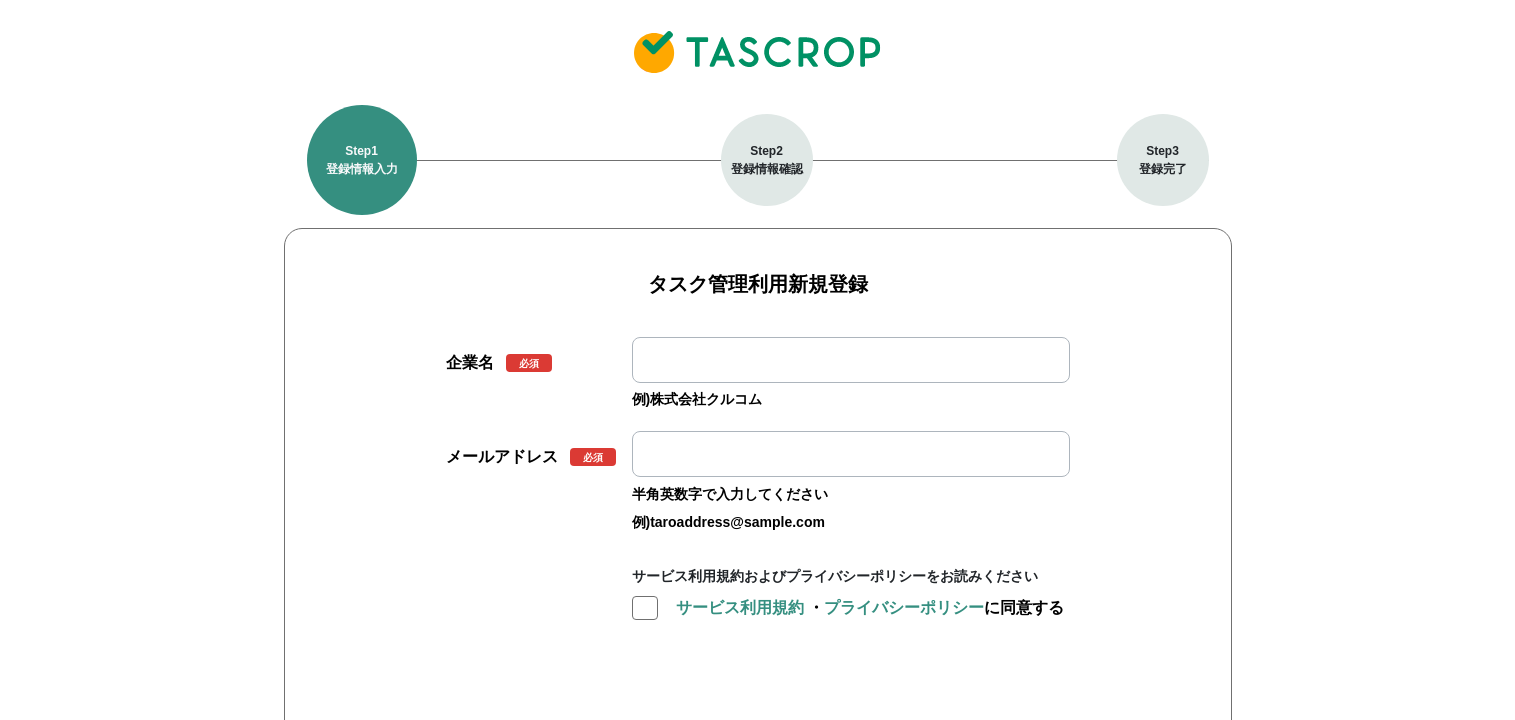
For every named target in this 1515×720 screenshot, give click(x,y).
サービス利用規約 (740, 607)
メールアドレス (502, 456)
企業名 (470, 362)
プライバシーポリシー (904, 607)
